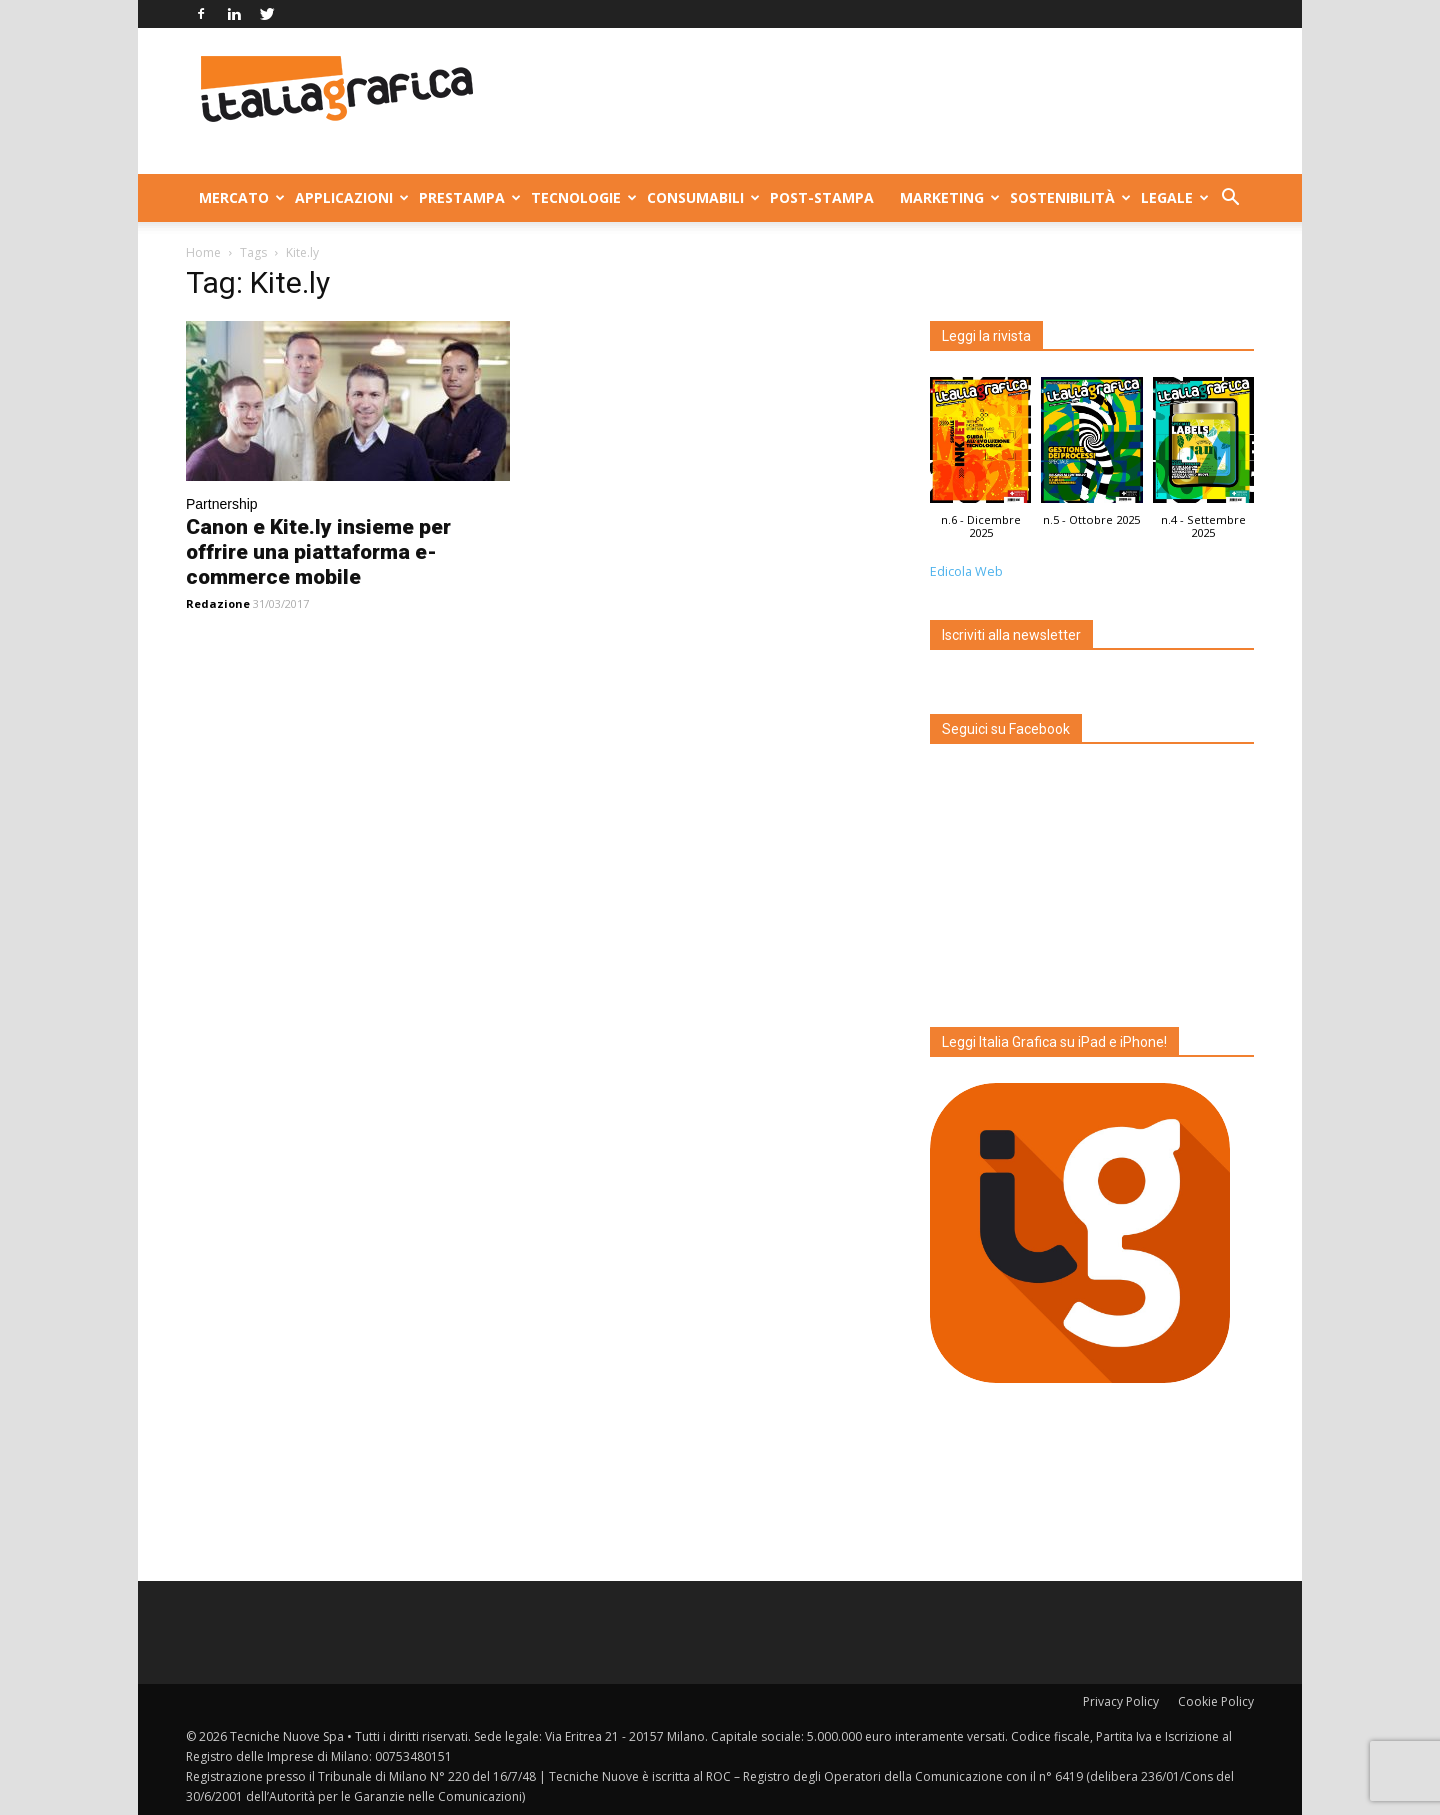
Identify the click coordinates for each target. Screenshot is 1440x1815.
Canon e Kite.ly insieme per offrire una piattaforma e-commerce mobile (318, 552)
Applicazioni (350, 197)
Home (203, 252)
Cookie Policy (1216, 1701)
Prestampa (468, 197)
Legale (1173, 197)
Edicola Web (966, 571)
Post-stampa (822, 197)
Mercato (240, 197)
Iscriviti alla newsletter (1011, 635)
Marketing (948, 197)
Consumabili (702, 197)
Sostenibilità (1069, 197)
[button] (1230, 199)
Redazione (218, 603)
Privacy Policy (1121, 1701)
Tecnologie (582, 197)
